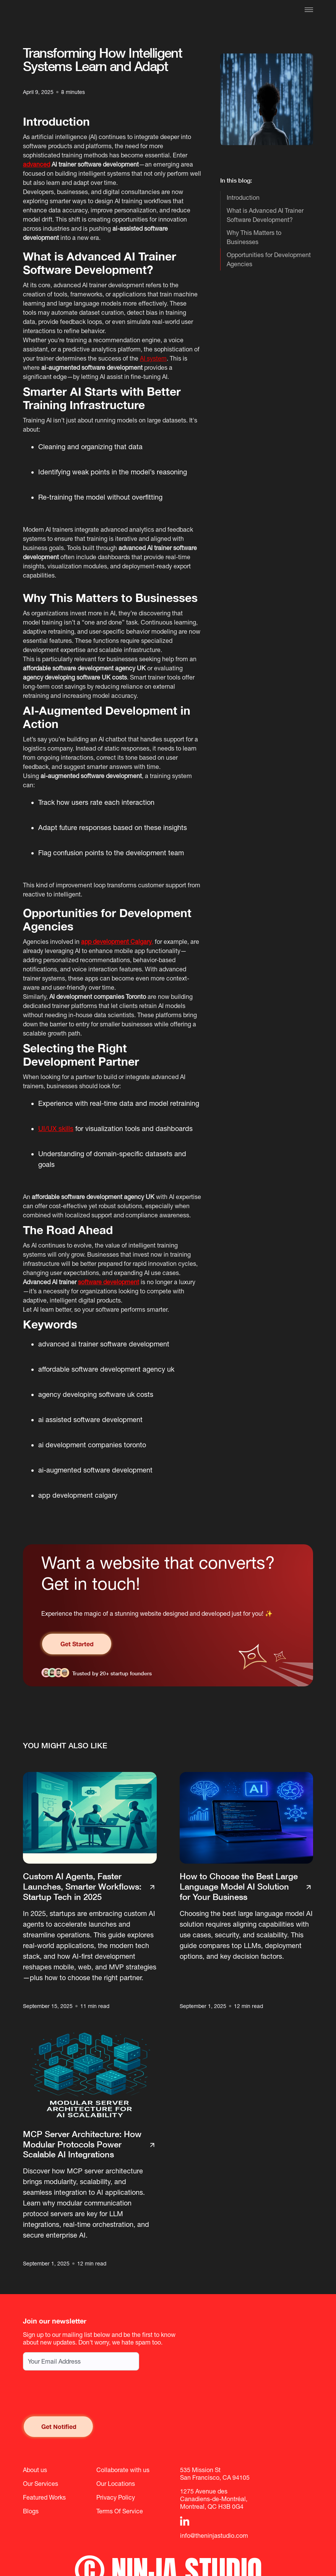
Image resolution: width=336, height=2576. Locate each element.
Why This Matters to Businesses (254, 237)
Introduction (243, 197)
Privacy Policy (115, 2497)
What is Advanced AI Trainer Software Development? (265, 215)
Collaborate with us (122, 2469)
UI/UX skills (55, 1129)
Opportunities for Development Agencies (269, 259)
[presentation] (81, 2393)
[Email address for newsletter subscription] (81, 2361)
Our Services (40, 2483)
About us (35, 2469)
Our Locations (115, 2483)
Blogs (31, 2511)
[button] (309, 10)
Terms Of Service (119, 2511)
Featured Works (44, 2497)
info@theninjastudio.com (214, 2535)
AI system (153, 358)
